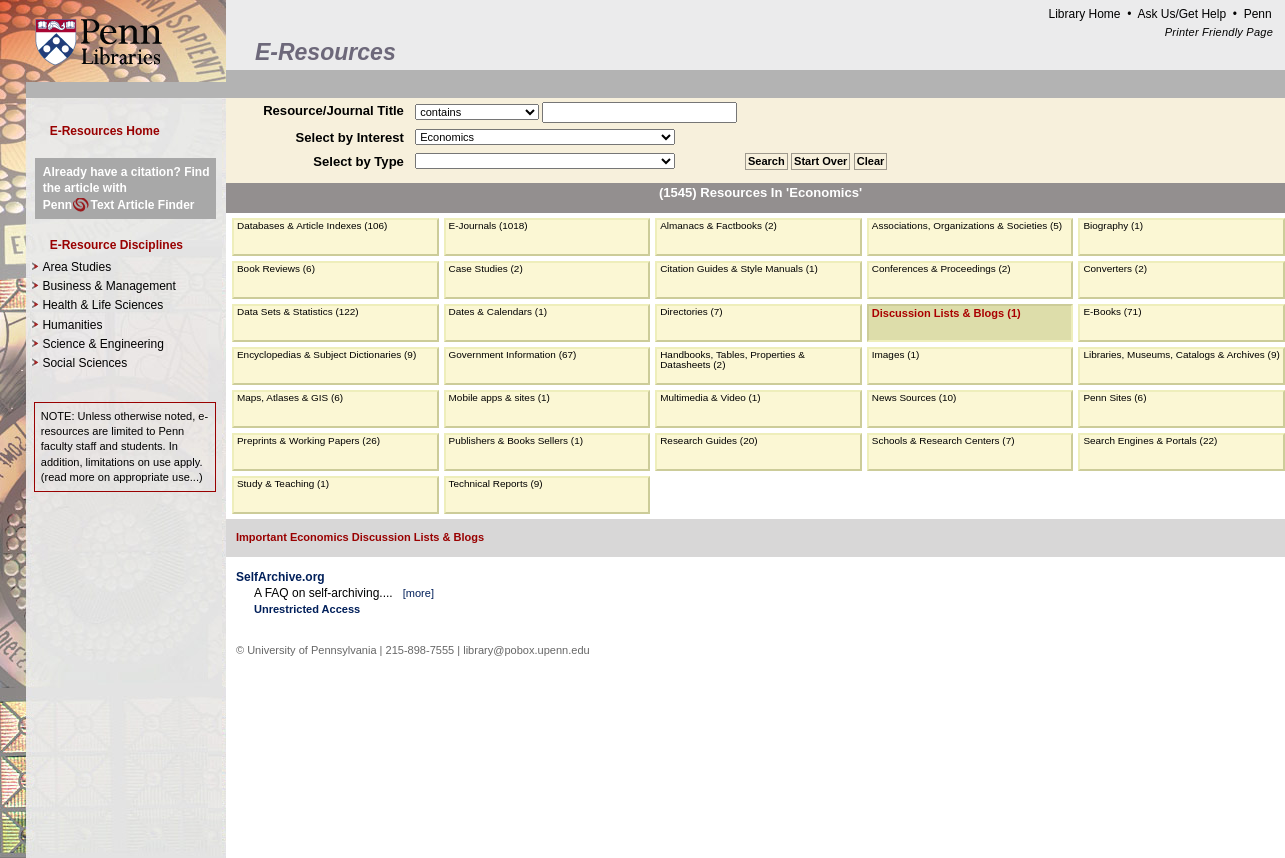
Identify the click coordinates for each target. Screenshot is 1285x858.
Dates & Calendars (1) (498, 311)
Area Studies (76, 267)
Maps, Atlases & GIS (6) (290, 397)
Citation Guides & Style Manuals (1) (739, 268)
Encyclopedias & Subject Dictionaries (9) (326, 354)
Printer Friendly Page (1219, 32)
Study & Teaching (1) (283, 483)
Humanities (72, 325)
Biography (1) (1113, 225)
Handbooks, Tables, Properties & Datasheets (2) (732, 359)
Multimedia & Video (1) (710, 397)
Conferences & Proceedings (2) (941, 268)
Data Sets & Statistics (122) (298, 311)
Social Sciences (84, 363)
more (418, 593)
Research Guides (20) (708, 440)
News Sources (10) (914, 397)
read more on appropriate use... (121, 477)
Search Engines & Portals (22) (1150, 440)
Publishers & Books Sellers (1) (516, 440)
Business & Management (108, 286)
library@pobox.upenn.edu (526, 650)
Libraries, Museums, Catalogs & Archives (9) (1181, 354)
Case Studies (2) (486, 268)
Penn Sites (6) (1114, 397)
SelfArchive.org (280, 577)
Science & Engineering (102, 344)
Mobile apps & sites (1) (499, 397)
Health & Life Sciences (102, 305)
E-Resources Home (105, 131)
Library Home (1084, 14)
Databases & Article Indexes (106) (312, 225)
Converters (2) (1115, 268)
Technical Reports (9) (496, 483)
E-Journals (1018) (488, 225)
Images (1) (896, 354)
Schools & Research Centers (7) (943, 440)
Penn (1258, 14)
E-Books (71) (1112, 311)
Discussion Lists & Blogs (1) (946, 313)
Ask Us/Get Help (1181, 14)
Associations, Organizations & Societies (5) (967, 225)
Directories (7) (691, 311)
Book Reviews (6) (276, 268)
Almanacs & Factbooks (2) (718, 225)
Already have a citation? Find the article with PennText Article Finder (126, 188)
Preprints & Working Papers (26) (308, 440)
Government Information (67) (513, 354)
